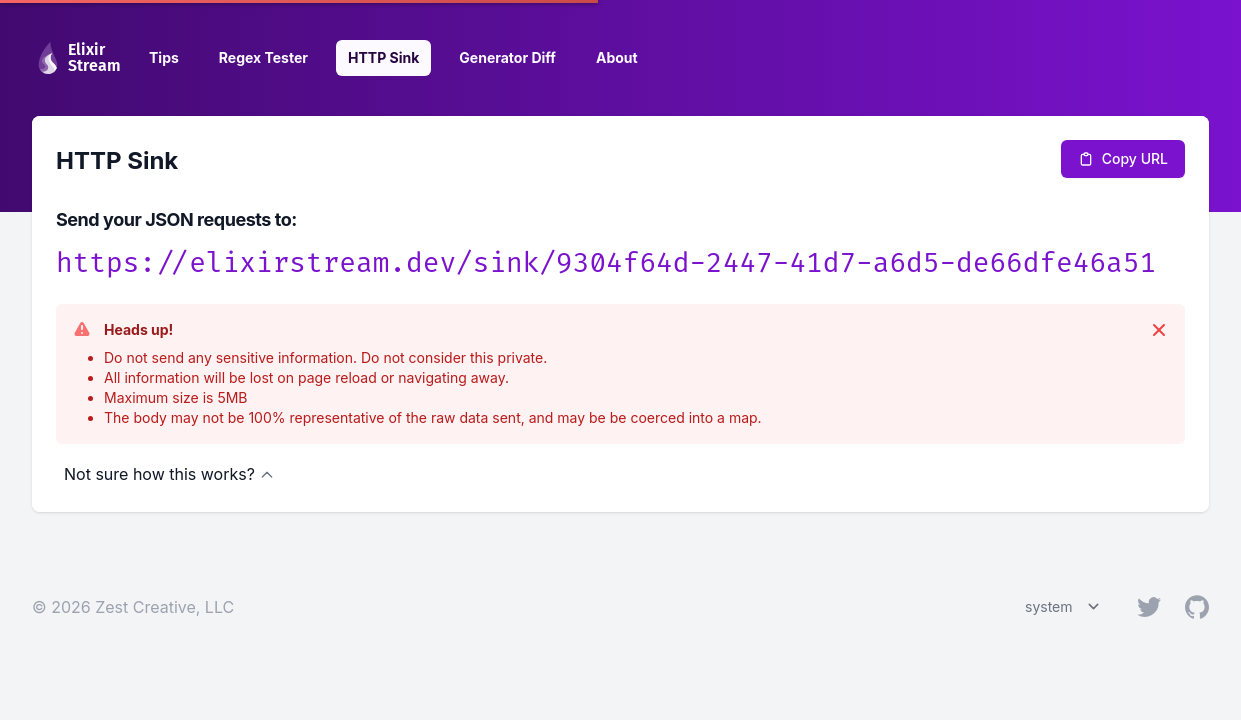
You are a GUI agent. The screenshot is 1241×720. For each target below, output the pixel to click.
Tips (164, 57)
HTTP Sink (383, 57)
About (617, 57)
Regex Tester (263, 57)
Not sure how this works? (169, 474)
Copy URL (1123, 158)
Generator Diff (507, 57)
